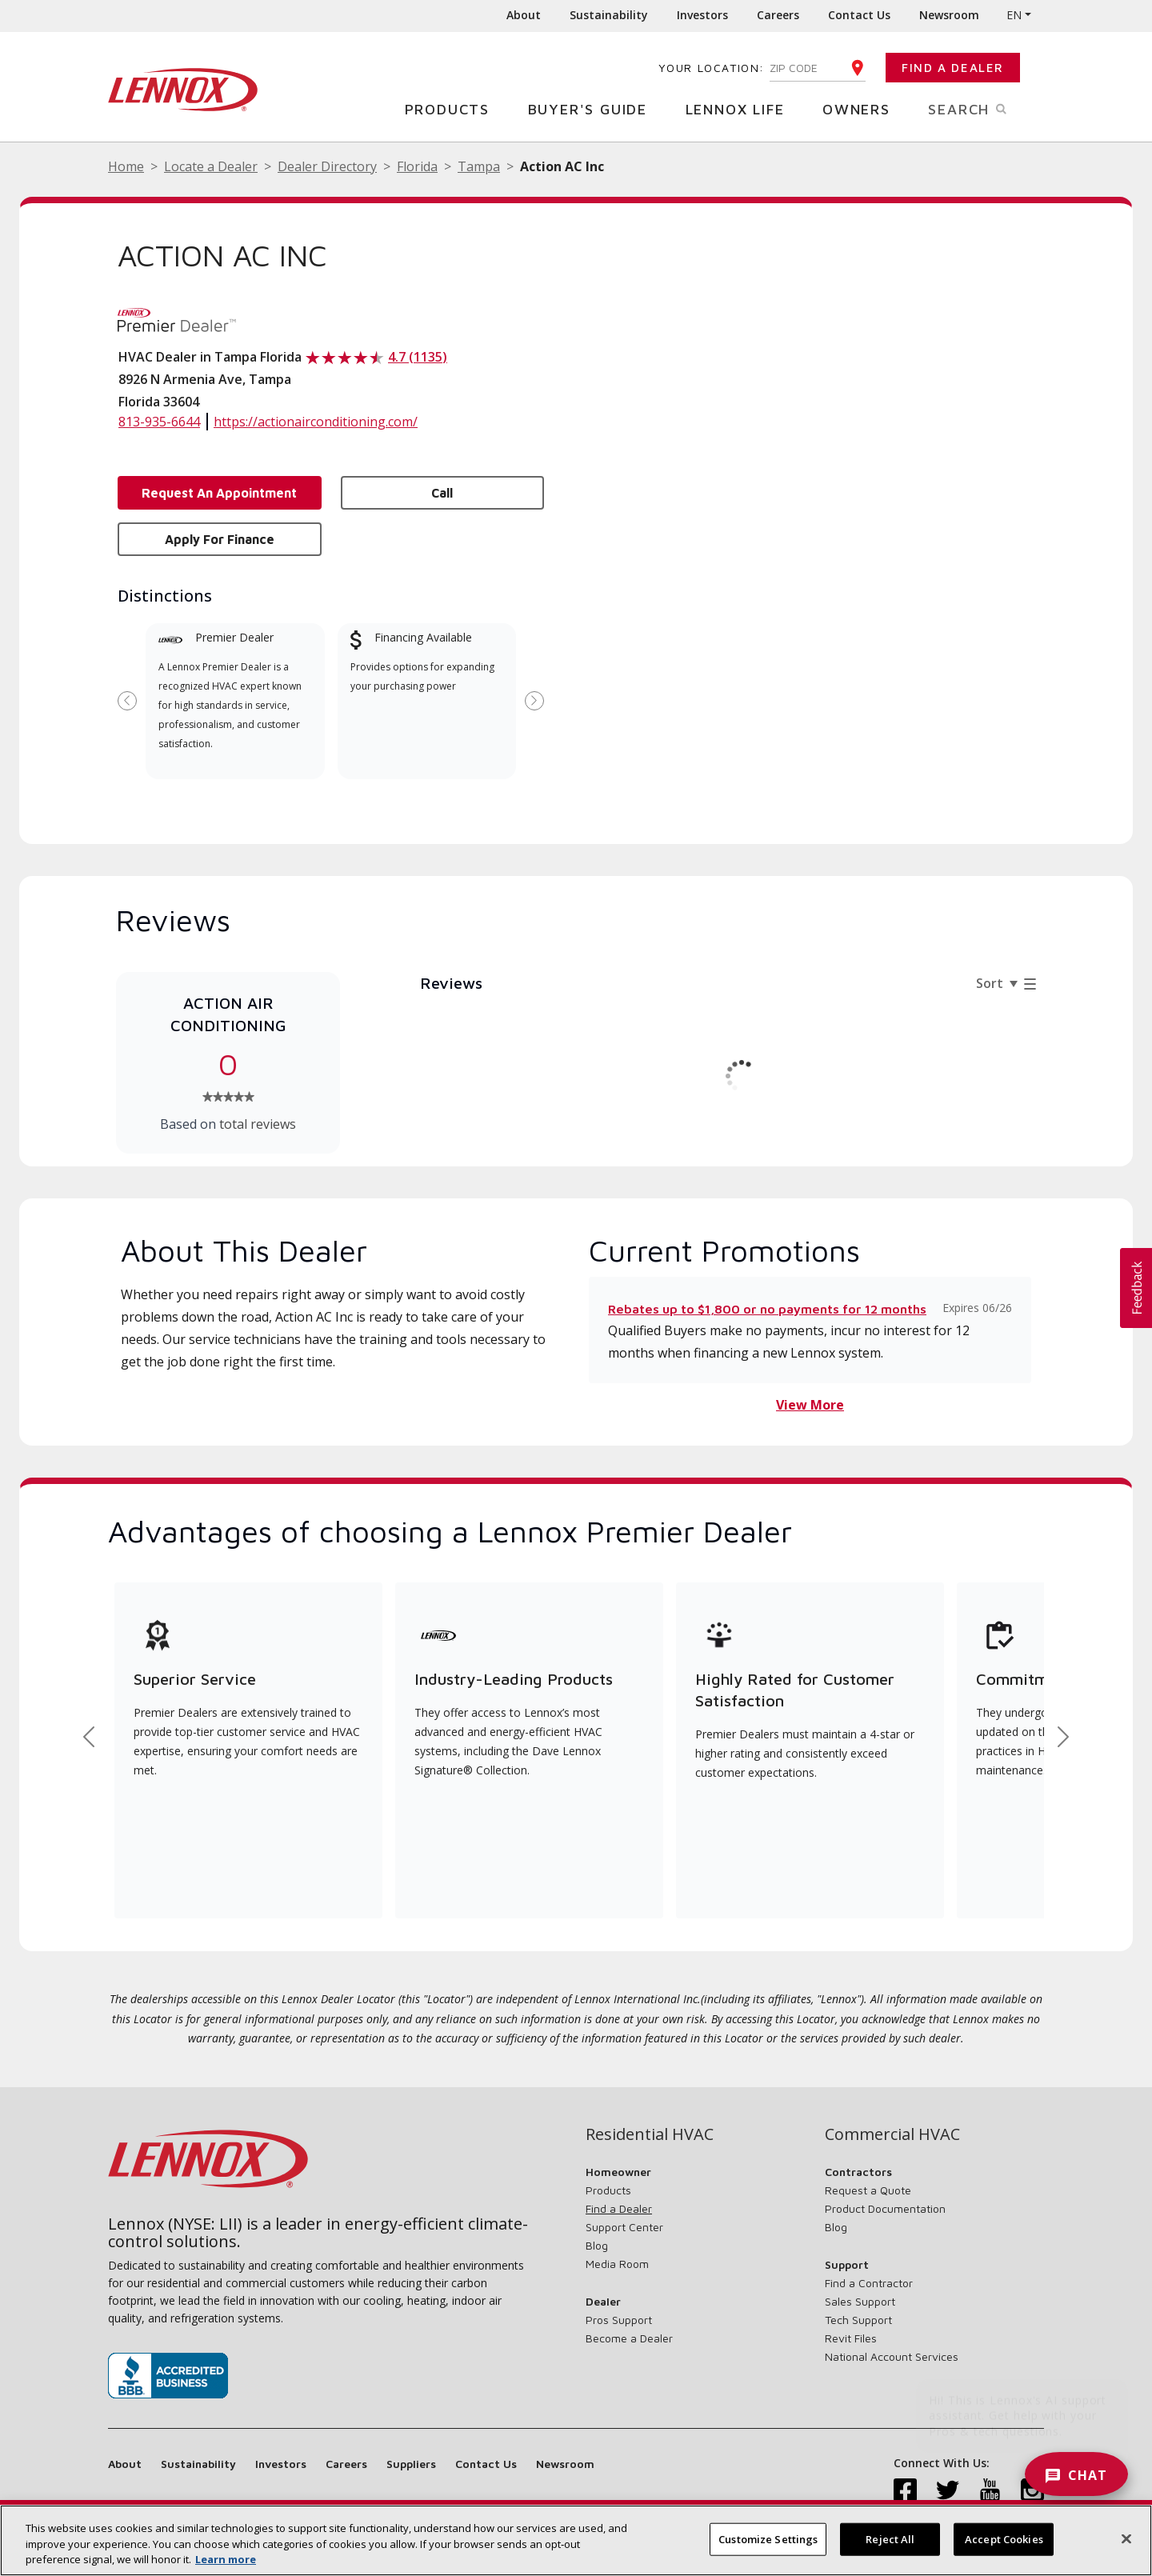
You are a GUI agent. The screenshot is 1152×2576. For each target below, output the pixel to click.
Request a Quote (868, 2190)
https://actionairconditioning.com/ (316, 421)
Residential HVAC (650, 2134)
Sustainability (609, 14)
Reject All (890, 2538)
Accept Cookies (1004, 2538)
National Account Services (891, 2356)
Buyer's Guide (593, 108)
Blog (597, 2245)
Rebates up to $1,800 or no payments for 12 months (767, 1309)
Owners (862, 108)
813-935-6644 (159, 421)
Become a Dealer (629, 2338)
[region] (576, 2540)
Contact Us (859, 14)
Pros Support (619, 2319)
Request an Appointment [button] (219, 493)
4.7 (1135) (417, 357)
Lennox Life (741, 108)
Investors (702, 14)
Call (442, 493)
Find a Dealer (953, 67)
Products (453, 108)
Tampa (479, 166)
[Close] (1126, 2538)
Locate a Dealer (211, 166)
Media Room (617, 2263)
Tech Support (858, 2319)
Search (986, 108)
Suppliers (411, 2463)
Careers (778, 14)
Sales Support (860, 2301)
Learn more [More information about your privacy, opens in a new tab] (225, 2559)
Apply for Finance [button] (219, 539)
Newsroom (949, 14)
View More (810, 1405)
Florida (417, 166)
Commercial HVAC (892, 2134)
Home (126, 166)
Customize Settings (768, 2538)
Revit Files (851, 2338)
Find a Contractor (869, 2283)
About (523, 14)
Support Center (624, 2227)
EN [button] (1014, 14)
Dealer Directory (327, 166)
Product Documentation (885, 2208)
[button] (1136, 1288)
